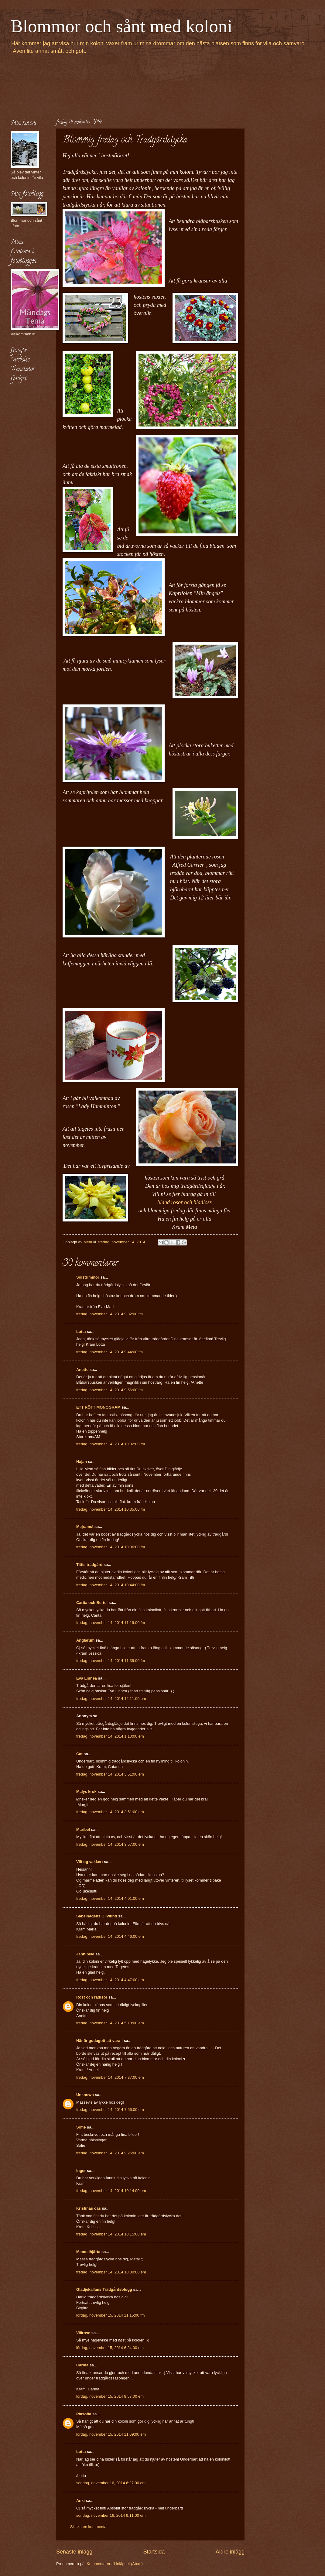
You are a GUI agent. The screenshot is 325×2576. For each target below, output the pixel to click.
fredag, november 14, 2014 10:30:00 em (111, 2272)
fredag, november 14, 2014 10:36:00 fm (110, 1547)
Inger (81, 2170)
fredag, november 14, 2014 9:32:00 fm (109, 1314)
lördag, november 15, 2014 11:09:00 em (111, 2434)
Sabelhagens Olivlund (96, 1916)
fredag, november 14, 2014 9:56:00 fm (109, 1390)
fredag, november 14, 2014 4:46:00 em (110, 1936)
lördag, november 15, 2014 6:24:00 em (110, 2347)
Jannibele (85, 1954)
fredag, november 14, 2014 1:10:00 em (110, 1736)
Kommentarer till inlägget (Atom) (115, 2563)
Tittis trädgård (89, 1564)
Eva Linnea (86, 1678)
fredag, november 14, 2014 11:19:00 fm (110, 1622)
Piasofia (83, 2414)
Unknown (85, 2094)
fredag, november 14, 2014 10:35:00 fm (110, 1509)
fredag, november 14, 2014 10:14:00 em (111, 2190)
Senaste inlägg (74, 2552)
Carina (82, 2365)
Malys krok (86, 1791)
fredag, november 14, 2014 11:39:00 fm (110, 1660)
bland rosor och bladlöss (185, 1202)
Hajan (81, 1461)
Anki (80, 2500)
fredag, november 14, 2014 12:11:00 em (111, 1698)
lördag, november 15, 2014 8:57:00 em (110, 2396)
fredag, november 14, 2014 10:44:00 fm (110, 1585)
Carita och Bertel (92, 1602)
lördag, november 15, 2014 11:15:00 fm (110, 2315)
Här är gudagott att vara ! (99, 2040)
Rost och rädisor (91, 1997)
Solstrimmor (87, 1277)
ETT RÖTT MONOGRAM (98, 1407)
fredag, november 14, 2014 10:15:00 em (111, 2234)
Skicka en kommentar (89, 2526)
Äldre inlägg (230, 2552)
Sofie (81, 2127)
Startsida (154, 2552)
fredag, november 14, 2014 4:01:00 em (110, 1898)
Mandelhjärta (88, 2251)
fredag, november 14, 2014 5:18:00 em (110, 2023)
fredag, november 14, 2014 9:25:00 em (110, 2153)
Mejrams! (85, 1526)
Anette (82, 1369)
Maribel (83, 1829)
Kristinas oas (88, 2208)
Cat (79, 1754)
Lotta (81, 1331)
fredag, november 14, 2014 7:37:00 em (110, 2077)
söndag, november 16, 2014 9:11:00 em (110, 2515)
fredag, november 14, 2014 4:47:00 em (110, 1980)
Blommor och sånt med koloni (121, 26)
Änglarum (85, 1640)
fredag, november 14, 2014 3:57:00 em (110, 1844)
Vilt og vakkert (89, 1861)
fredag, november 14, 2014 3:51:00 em (110, 1774)
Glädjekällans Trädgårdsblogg (104, 2289)
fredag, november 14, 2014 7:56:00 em (110, 2109)
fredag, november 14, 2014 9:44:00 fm (109, 1352)
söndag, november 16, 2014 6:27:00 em (110, 2483)
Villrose (83, 2333)
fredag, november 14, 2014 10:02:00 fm (110, 1444)
